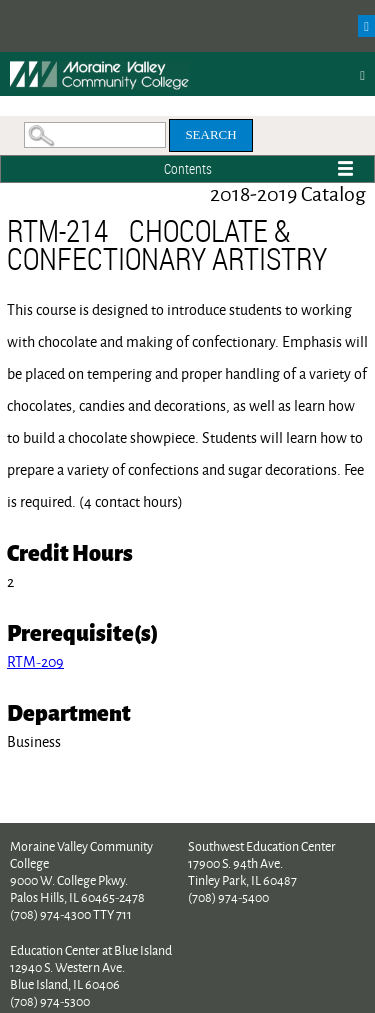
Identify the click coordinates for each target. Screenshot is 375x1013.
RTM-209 (35, 661)
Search (210, 134)
